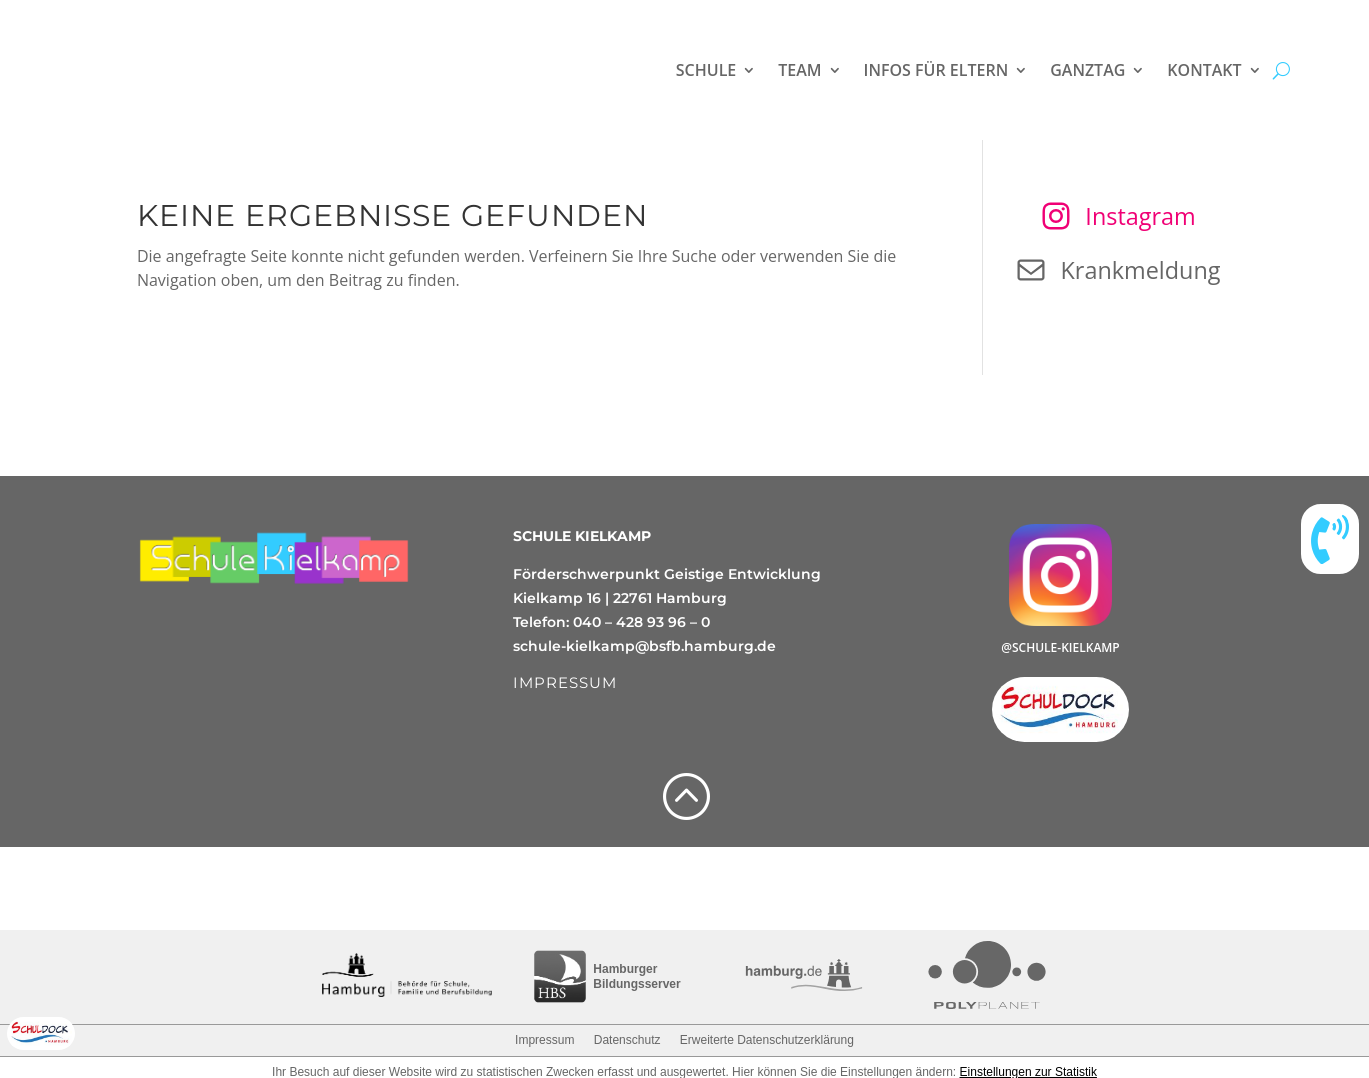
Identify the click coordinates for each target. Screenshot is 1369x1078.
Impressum (544, 1040)
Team (799, 70)
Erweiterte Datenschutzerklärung (767, 1040)
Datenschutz (627, 1040)
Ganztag (1087, 70)
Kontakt (1204, 70)
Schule (706, 70)
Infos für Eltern (936, 70)
